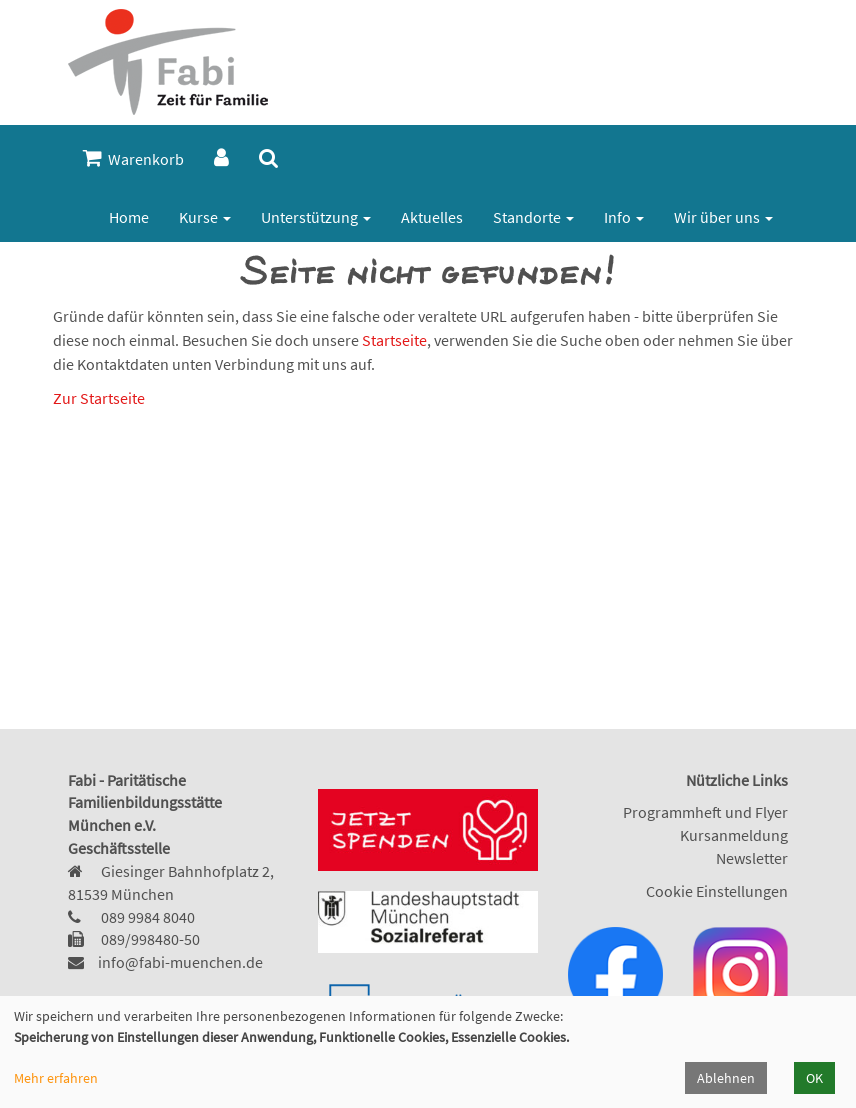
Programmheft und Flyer (705, 812)
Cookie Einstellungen (717, 891)
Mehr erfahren (56, 1078)
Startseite (394, 340)
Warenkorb (133, 158)
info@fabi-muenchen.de (180, 962)
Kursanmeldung (734, 835)
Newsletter (752, 858)
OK (814, 1078)
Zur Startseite (99, 398)
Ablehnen (726, 1078)
